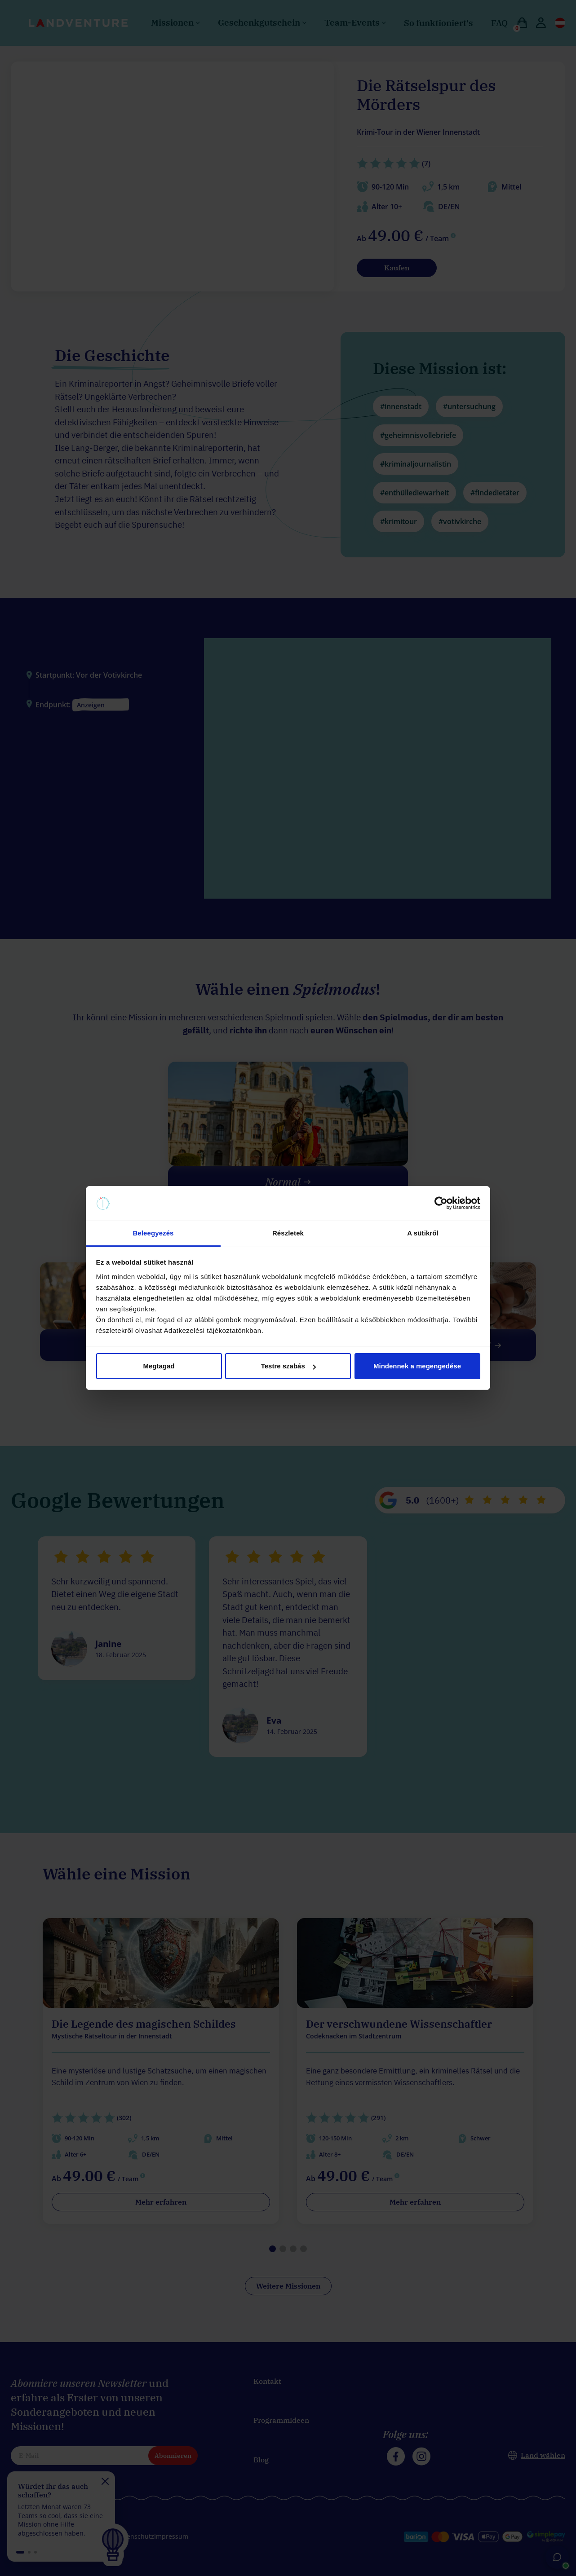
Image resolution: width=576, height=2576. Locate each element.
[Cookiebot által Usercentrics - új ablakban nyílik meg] (441, 1203)
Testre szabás (288, 1366)
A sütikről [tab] (423, 1233)
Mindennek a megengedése (417, 1366)
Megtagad (158, 1366)
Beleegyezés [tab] (153, 1233)
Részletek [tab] (288, 1233)
